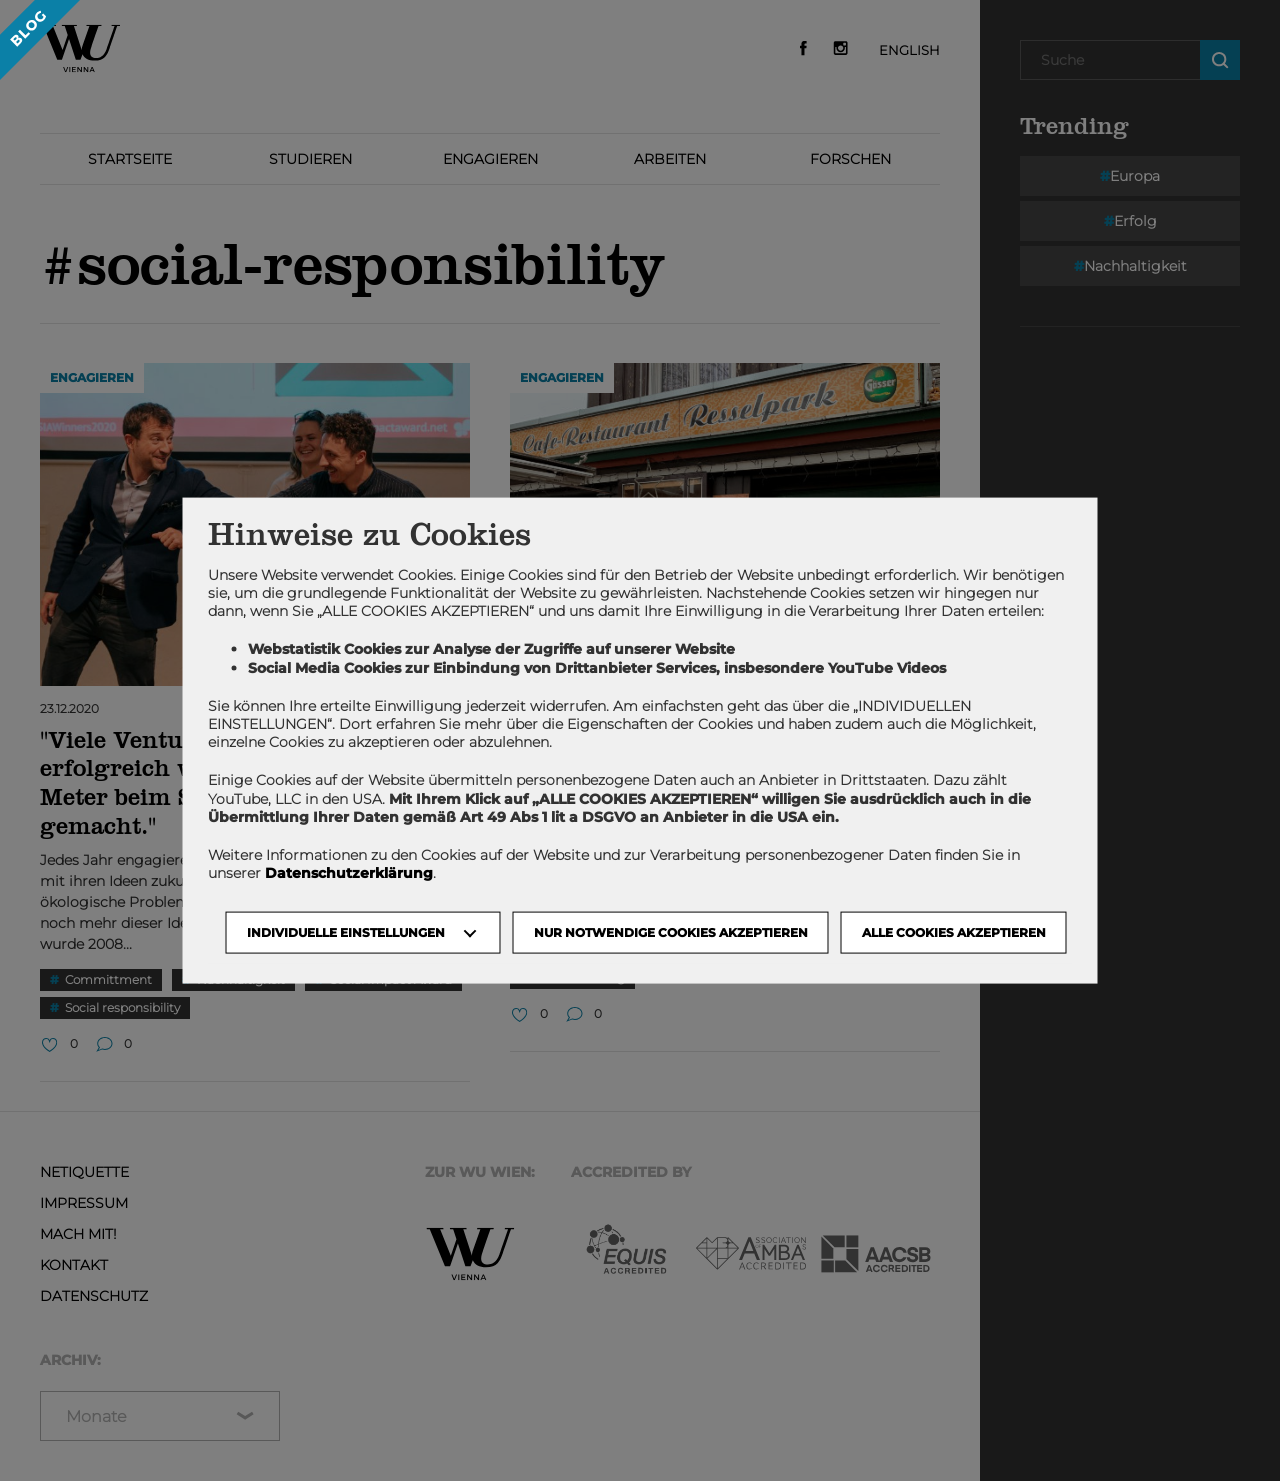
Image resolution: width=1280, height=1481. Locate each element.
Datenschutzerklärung (349, 873)
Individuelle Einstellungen (346, 932)
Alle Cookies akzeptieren (954, 932)
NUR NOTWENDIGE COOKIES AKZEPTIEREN (671, 932)
